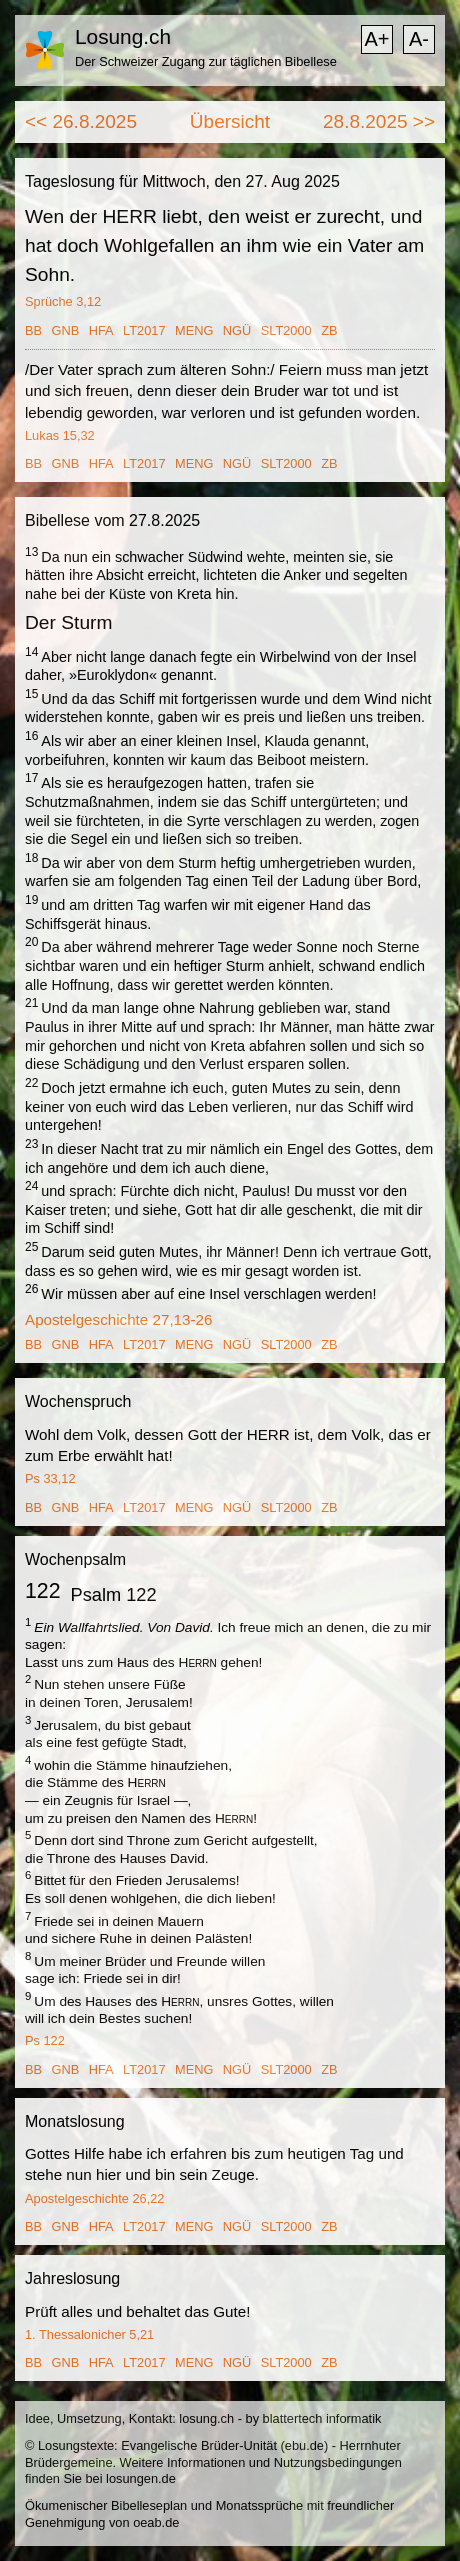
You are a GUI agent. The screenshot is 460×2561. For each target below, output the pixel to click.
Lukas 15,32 (60, 435)
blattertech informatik (322, 2418)
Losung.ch (123, 36)
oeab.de (156, 2522)
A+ (376, 39)
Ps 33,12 (50, 1478)
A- (419, 39)
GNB (66, 330)
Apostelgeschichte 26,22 (94, 2198)
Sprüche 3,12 (63, 301)
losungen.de (141, 2478)
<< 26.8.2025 (81, 121)
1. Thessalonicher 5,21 (89, 2334)
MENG (194, 330)
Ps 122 (45, 2040)
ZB (329, 330)
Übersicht (230, 121)
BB (33, 330)
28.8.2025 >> (379, 121)
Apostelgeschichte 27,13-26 (118, 1319)
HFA (101, 330)
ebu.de (304, 2445)
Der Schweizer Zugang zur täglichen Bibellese (206, 61)
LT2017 (144, 330)
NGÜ (237, 330)
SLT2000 (286, 330)
